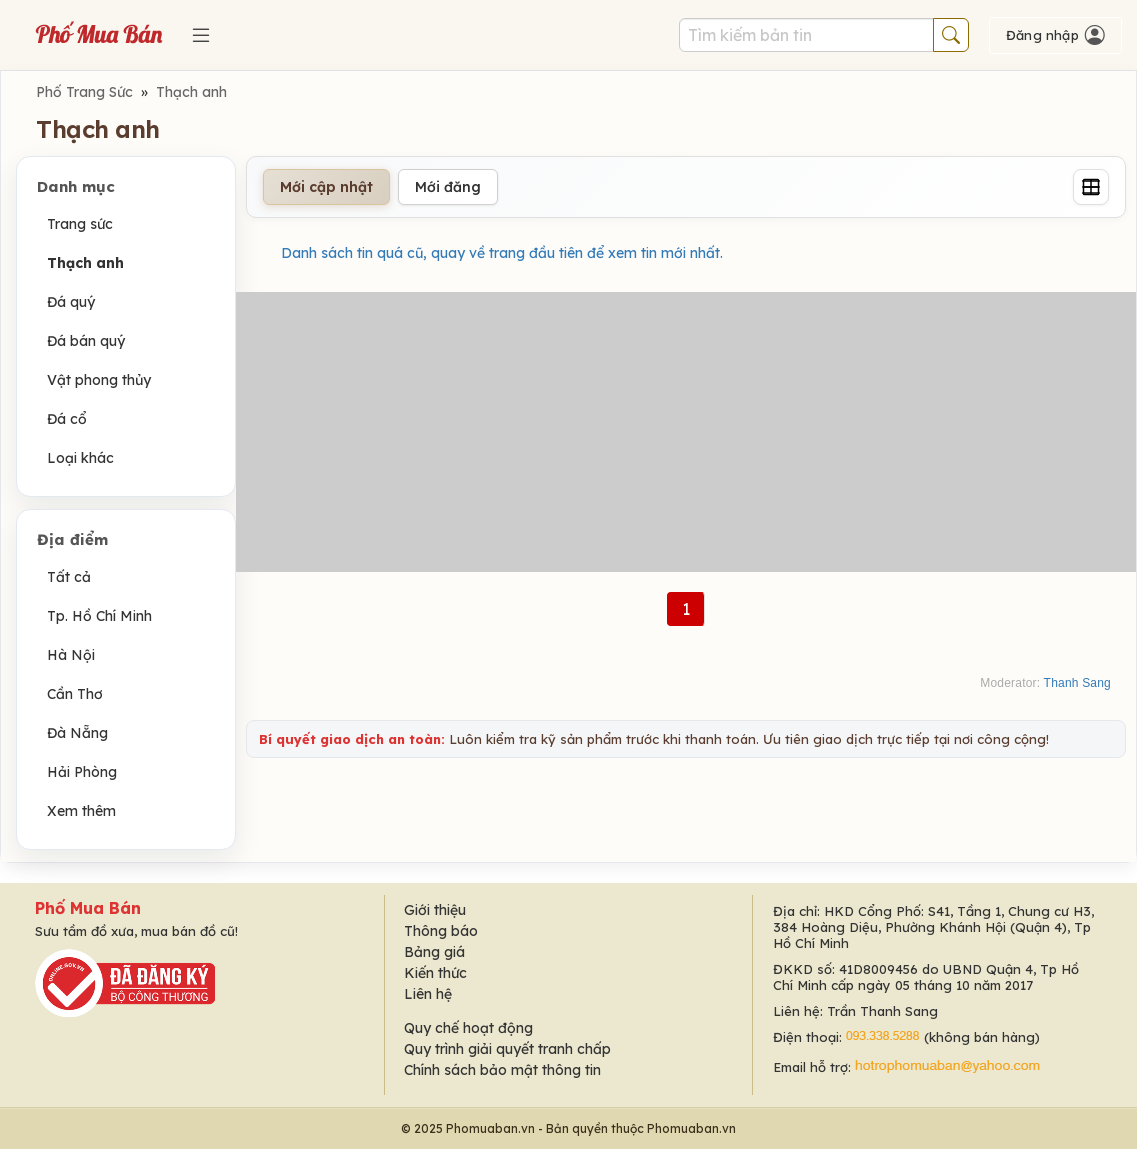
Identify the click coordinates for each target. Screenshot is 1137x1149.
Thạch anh (191, 92)
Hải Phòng (82, 772)
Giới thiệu (435, 910)
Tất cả (69, 577)
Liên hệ (428, 994)
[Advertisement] (686, 432)
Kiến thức (435, 973)
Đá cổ (67, 419)
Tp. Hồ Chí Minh (99, 616)
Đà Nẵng (77, 733)
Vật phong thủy (99, 380)
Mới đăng (448, 187)
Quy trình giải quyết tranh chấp (507, 1049)
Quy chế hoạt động (468, 1028)
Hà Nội (71, 655)
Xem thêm (81, 811)
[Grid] (1091, 187)
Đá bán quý (86, 341)
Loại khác (80, 458)
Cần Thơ (75, 694)
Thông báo (441, 931)
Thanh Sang (1077, 683)
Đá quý (71, 302)
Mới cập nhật (326, 187)
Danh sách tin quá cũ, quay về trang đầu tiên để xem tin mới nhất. (502, 253)
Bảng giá (434, 952)
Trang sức (80, 224)
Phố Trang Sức (84, 92)
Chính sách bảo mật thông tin (502, 1070)
